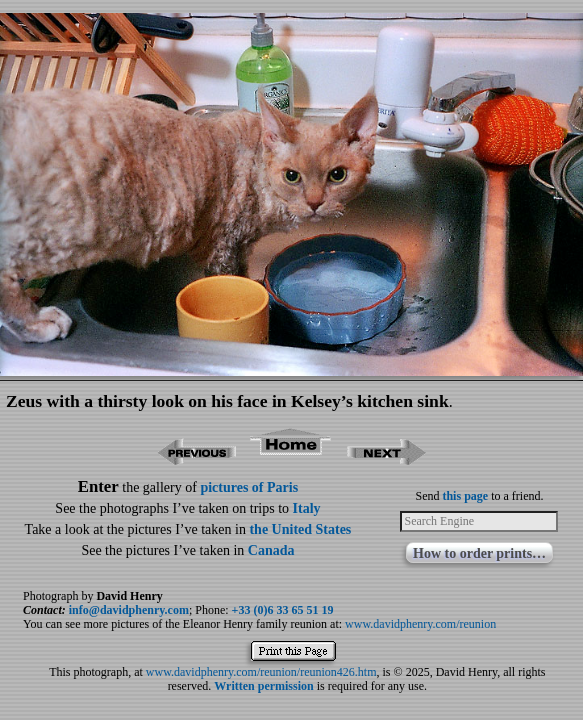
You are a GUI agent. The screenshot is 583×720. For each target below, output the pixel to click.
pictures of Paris (249, 487)
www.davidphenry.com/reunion (420, 624)
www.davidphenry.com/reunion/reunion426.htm (261, 672)
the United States (300, 529)
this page (465, 496)
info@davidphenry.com (129, 610)
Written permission (263, 686)
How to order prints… (479, 553)
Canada (271, 550)
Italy (307, 508)
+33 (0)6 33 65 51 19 (283, 610)
